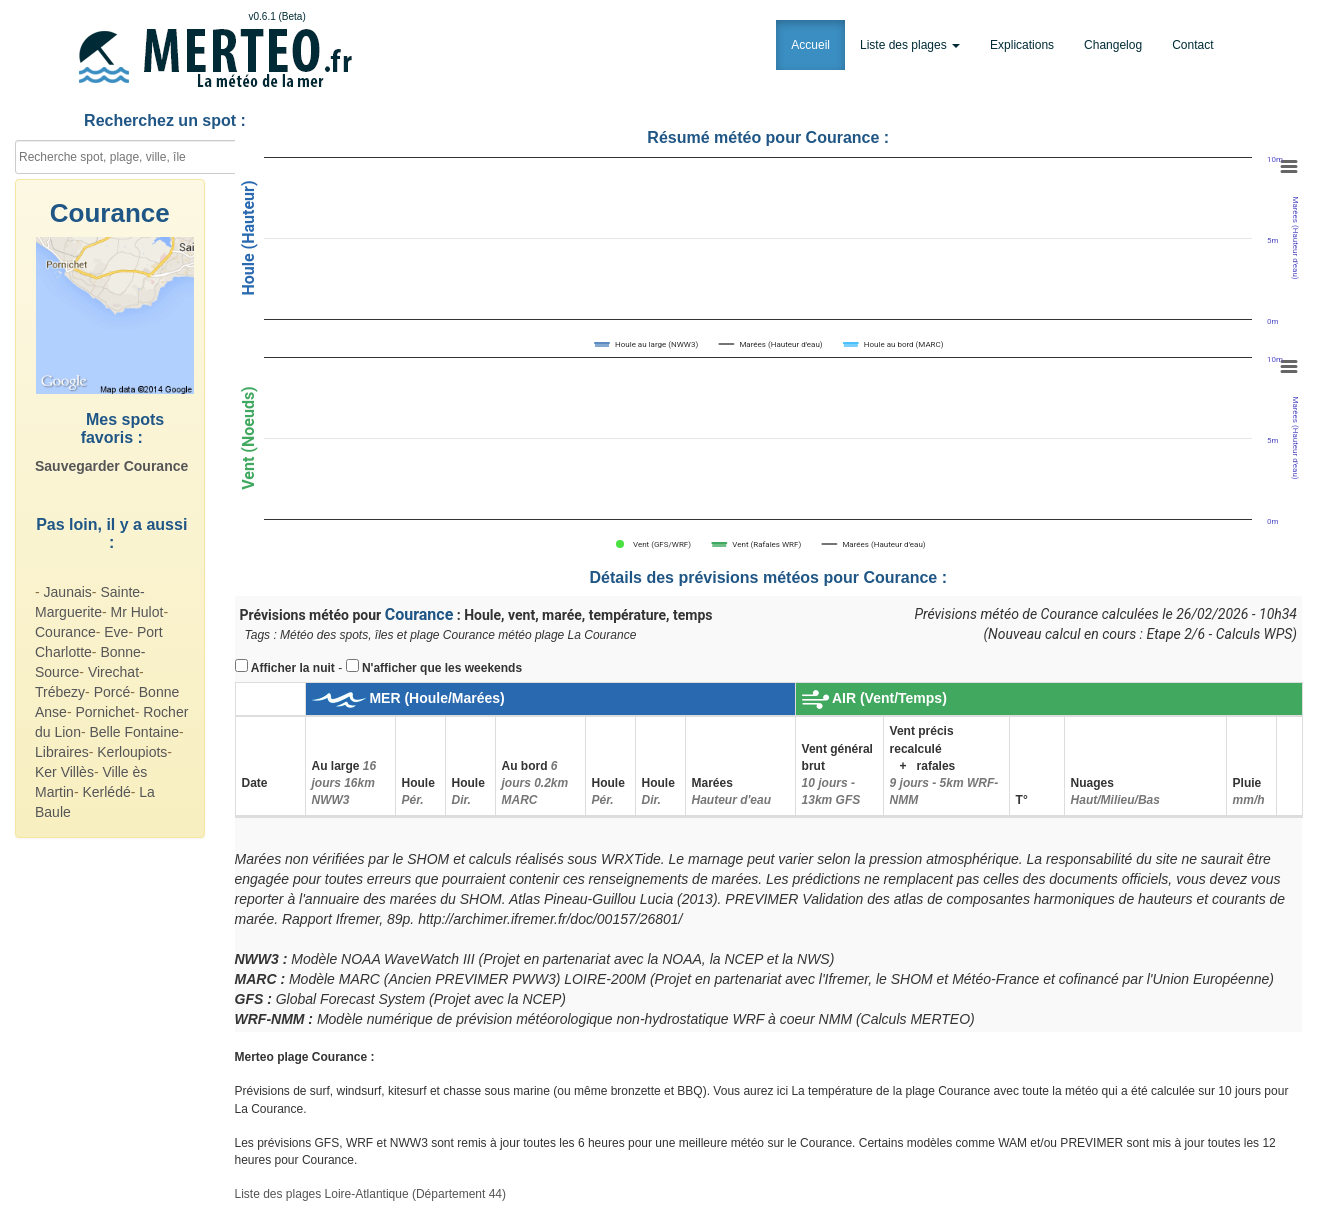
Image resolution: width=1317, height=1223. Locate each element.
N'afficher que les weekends (442, 668)
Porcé (112, 692)
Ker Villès (64, 772)
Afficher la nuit (293, 668)
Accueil (810, 45)
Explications (1022, 45)
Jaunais (68, 592)
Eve (116, 632)
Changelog (1113, 45)
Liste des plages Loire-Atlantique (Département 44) (371, 1194)
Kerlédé (106, 792)
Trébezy (60, 692)
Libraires (62, 752)
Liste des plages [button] (910, 45)
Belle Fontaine (135, 732)
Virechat (113, 672)
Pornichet (104, 712)
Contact (1192, 45)
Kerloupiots (132, 752)
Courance (65, 632)
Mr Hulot (136, 612)
